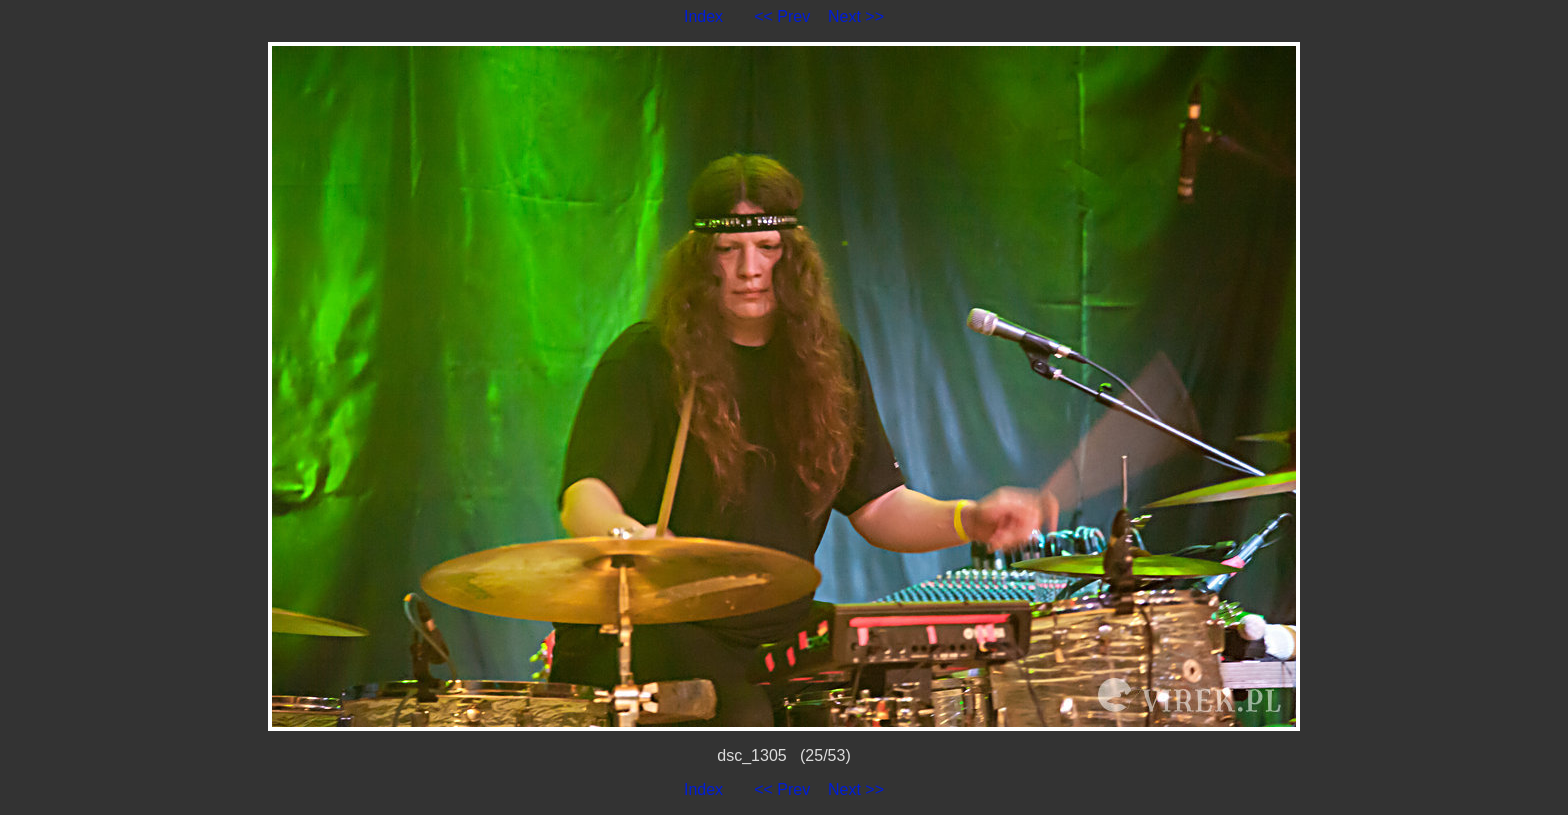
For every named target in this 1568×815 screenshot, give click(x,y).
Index (703, 16)
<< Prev (782, 16)
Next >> (856, 16)
